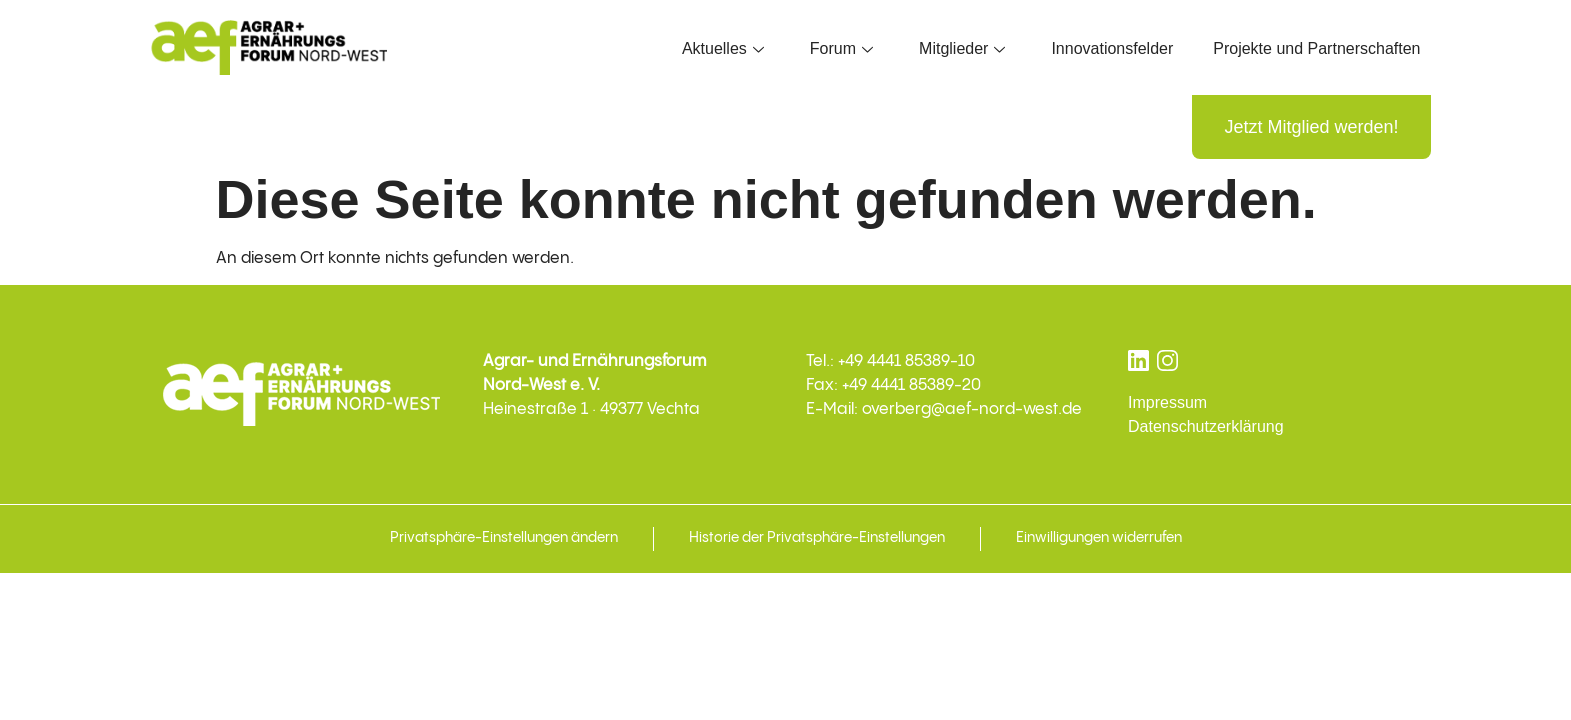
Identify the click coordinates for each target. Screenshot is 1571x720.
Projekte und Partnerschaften (1316, 48)
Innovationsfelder (1112, 48)
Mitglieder (962, 48)
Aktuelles (723, 48)
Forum (841, 48)
